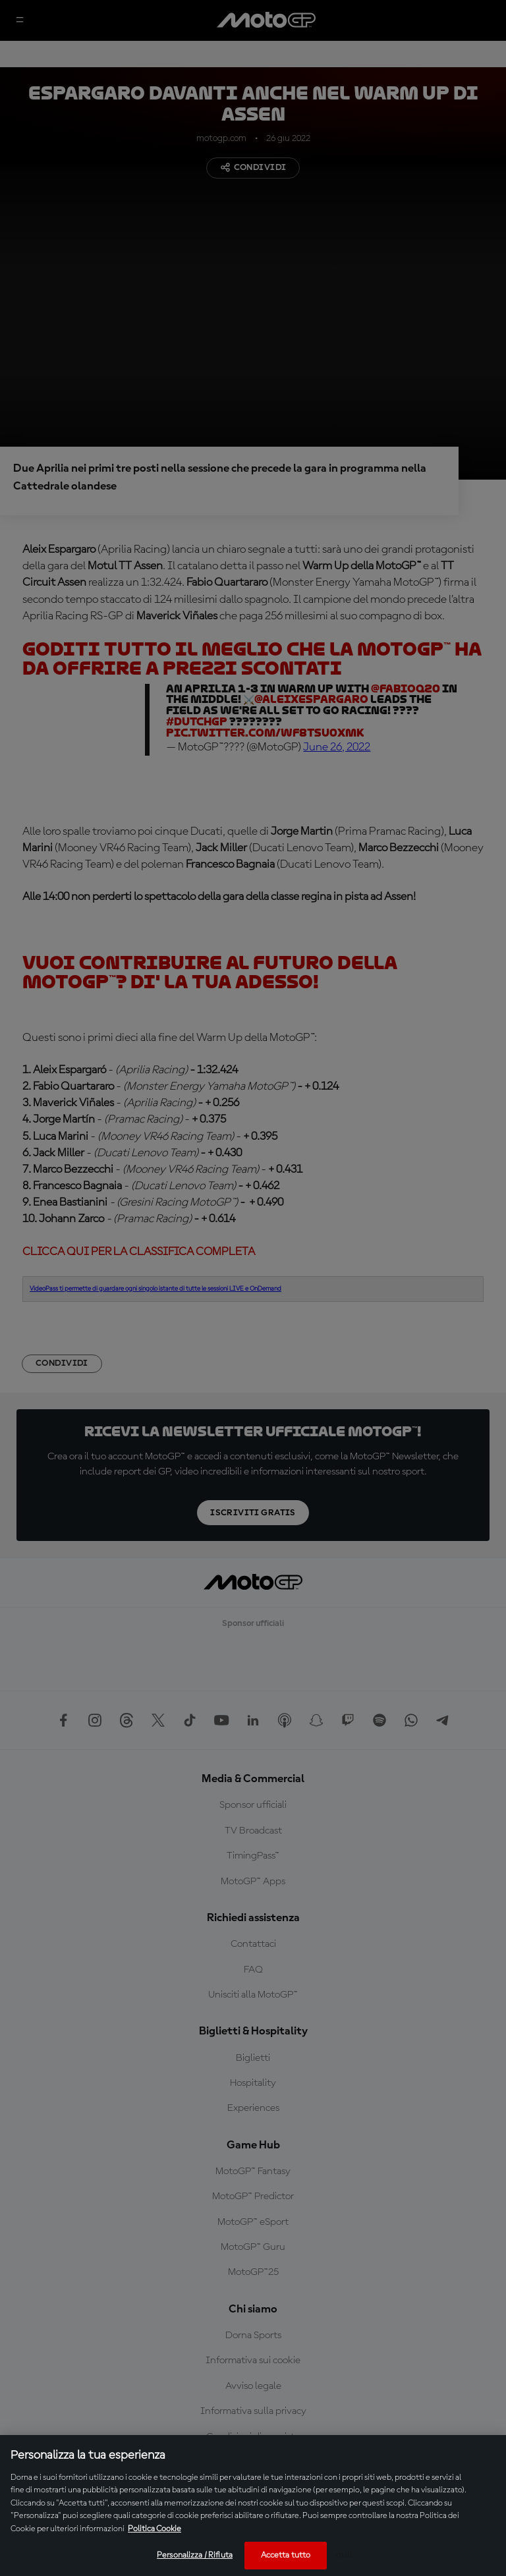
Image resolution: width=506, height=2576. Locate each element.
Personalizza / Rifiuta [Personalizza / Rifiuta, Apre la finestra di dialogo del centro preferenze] (195, 2555)
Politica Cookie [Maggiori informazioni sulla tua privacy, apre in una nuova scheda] (154, 2529)
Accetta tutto (286, 2555)
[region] (253, 2505)
